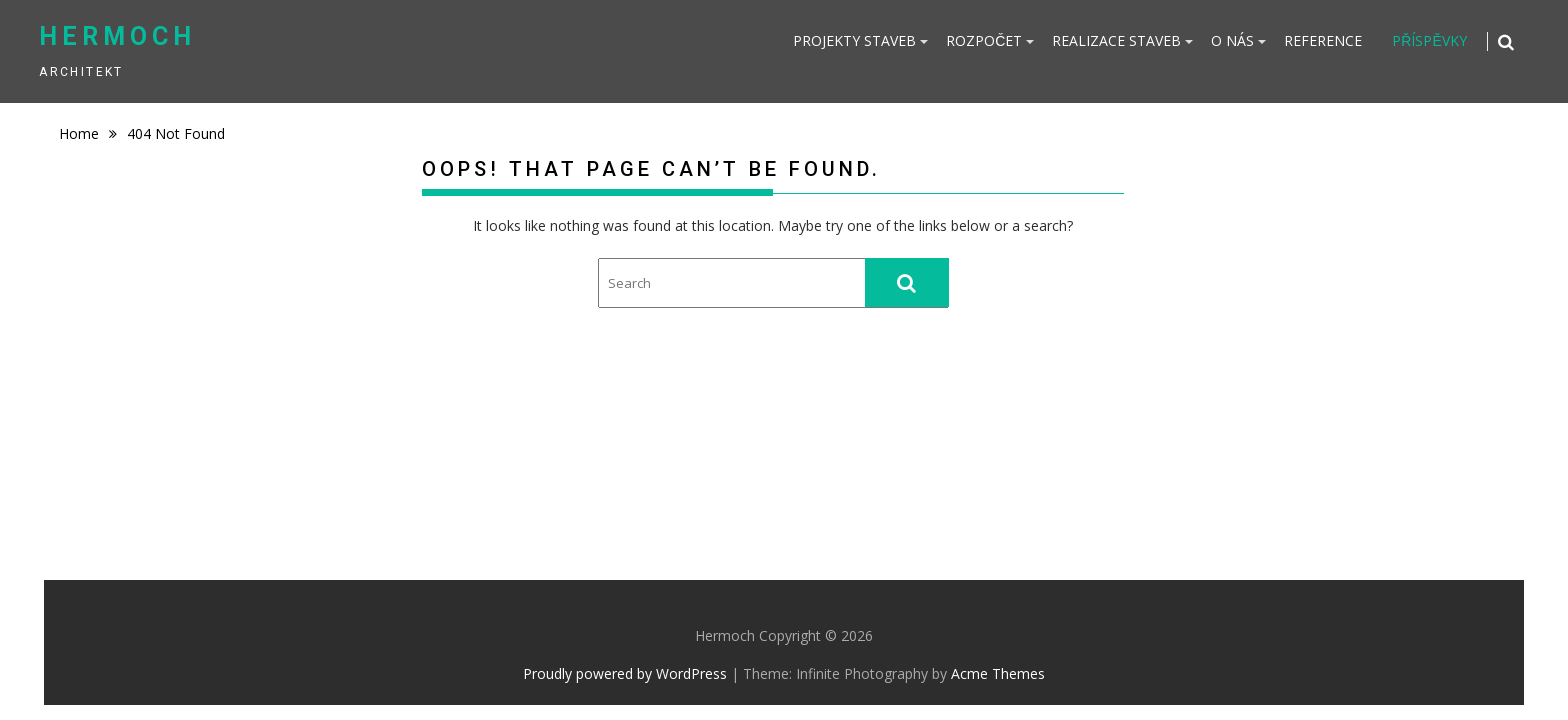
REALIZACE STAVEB (1116, 40)
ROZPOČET (984, 40)
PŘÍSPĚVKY (1429, 40)
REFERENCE (1323, 40)
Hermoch (117, 36)
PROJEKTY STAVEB (854, 40)
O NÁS (1232, 40)
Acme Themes (998, 673)
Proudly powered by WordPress (625, 673)
